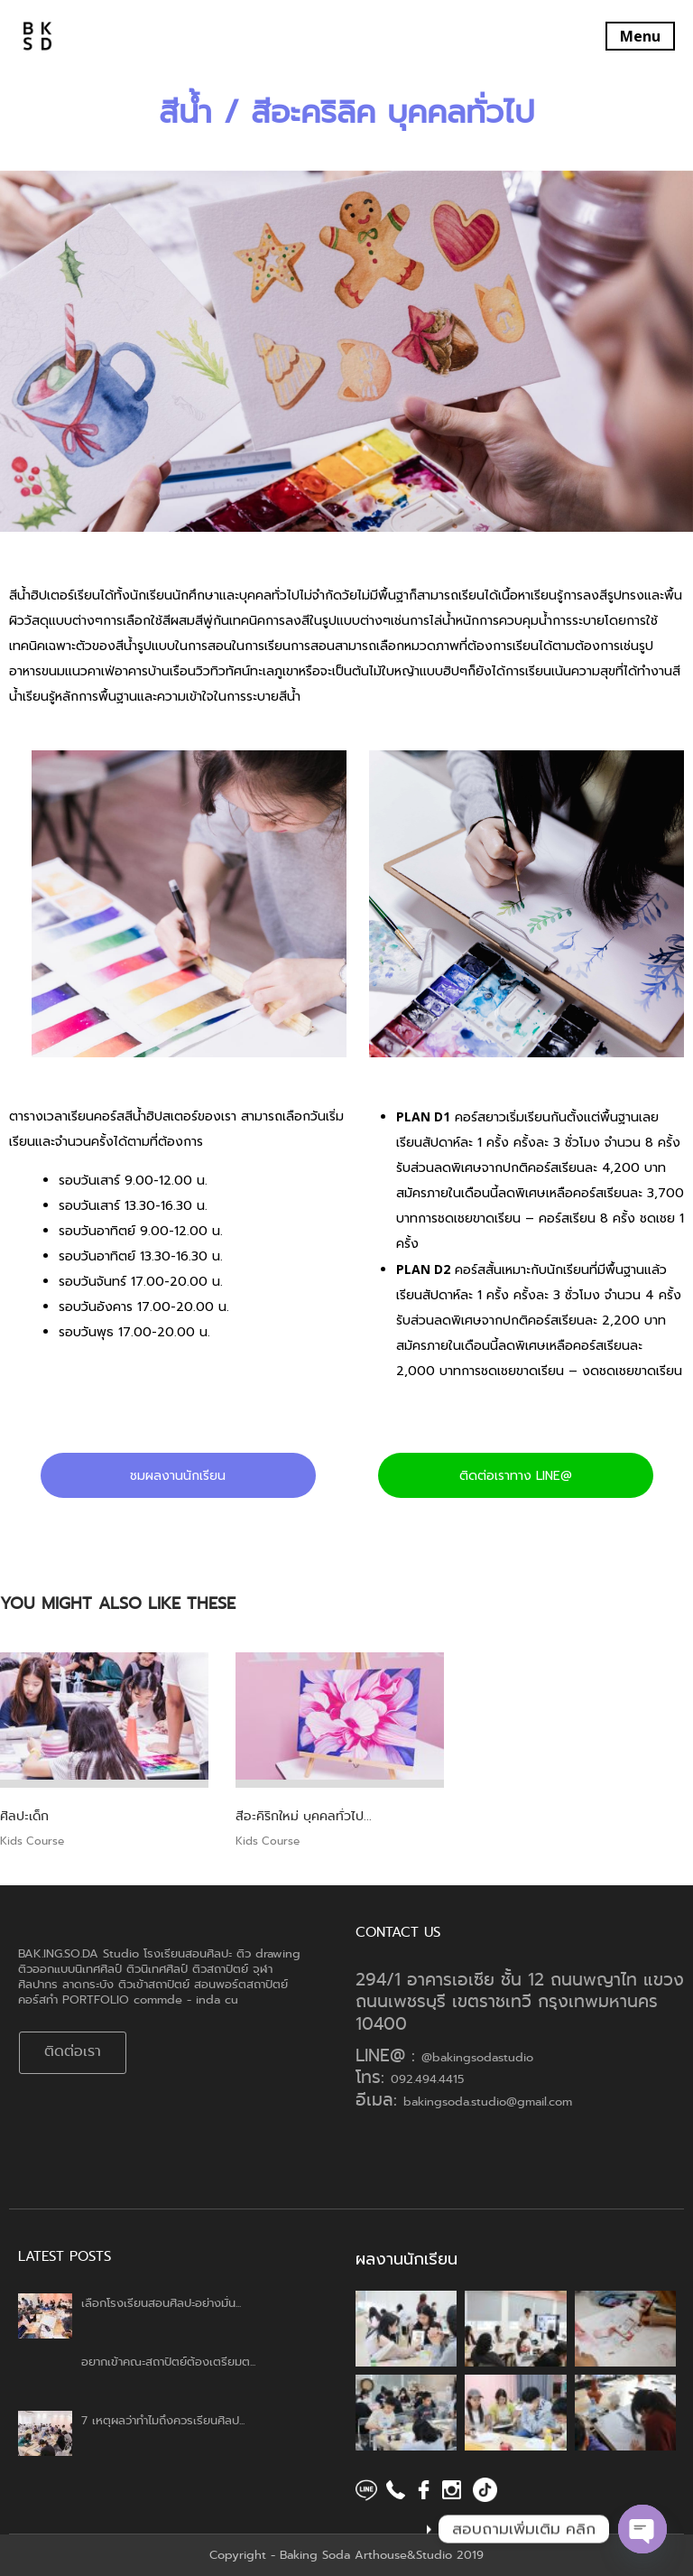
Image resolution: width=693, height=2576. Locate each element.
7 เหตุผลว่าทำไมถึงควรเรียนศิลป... (163, 2420)
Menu (640, 36)
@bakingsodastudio (477, 2057)
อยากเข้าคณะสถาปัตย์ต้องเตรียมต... (168, 2361)
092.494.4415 (427, 2079)
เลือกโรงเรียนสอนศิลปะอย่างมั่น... (161, 2302)
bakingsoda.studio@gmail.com (487, 2101)
